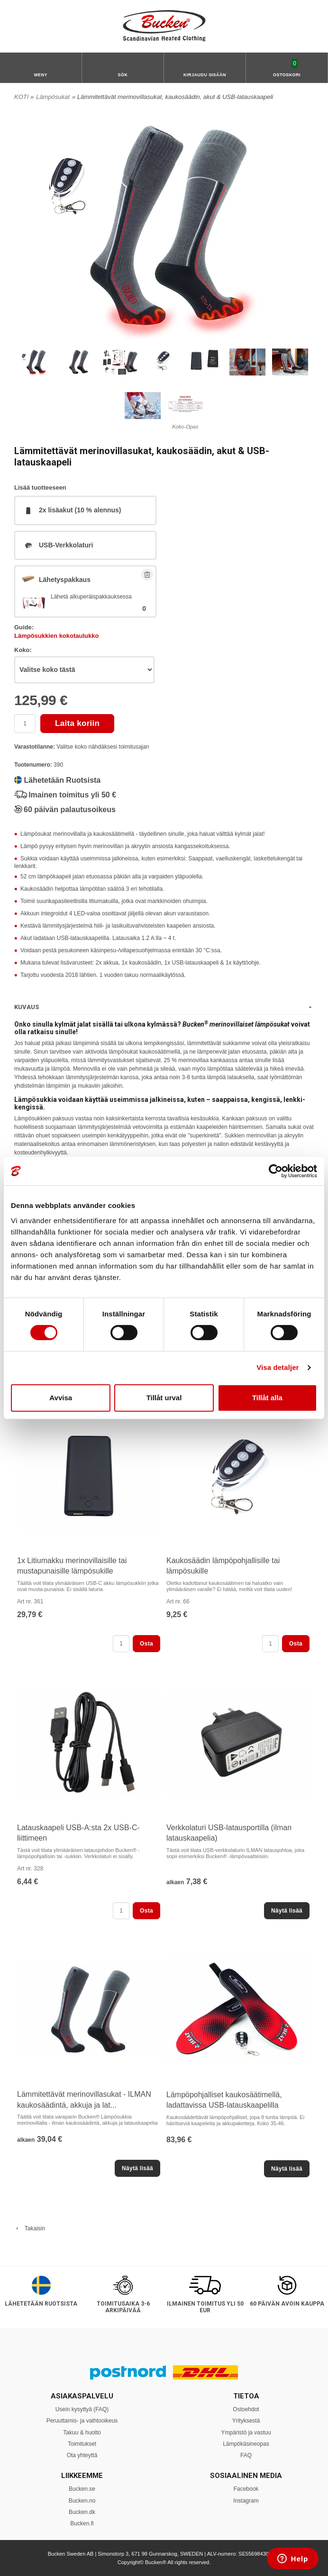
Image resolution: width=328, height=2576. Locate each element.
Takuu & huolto (81, 2432)
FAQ (246, 2455)
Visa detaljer (277, 1367)
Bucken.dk (82, 2512)
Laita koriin (77, 723)
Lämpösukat (53, 96)
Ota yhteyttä (82, 2455)
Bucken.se (82, 2489)
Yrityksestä (246, 2420)
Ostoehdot (246, 2409)
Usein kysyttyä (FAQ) (82, 2409)
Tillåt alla (267, 1398)
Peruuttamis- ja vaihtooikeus (82, 2420)
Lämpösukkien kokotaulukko (56, 635)
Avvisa (60, 1398)
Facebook (246, 2489)
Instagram (245, 2500)
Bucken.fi (81, 2523)
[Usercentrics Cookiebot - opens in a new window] (275, 1171)
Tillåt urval (164, 1398)
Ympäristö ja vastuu (246, 2432)
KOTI (21, 96)
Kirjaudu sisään (204, 74)
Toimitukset (82, 2444)
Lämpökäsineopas (246, 2444)
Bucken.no (82, 2500)
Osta (146, 1643)
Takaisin (29, 2228)
